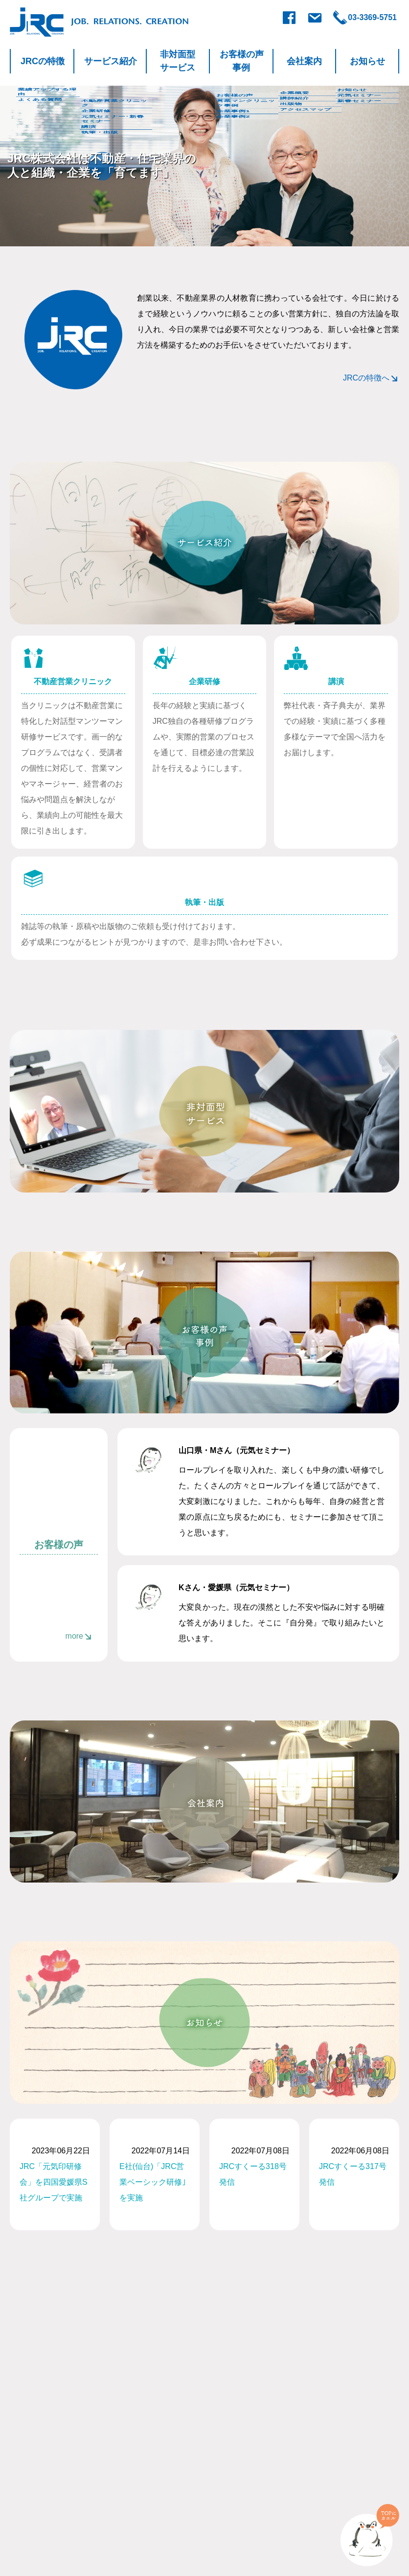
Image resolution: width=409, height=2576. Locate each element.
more (74, 1636)
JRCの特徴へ (366, 378)
